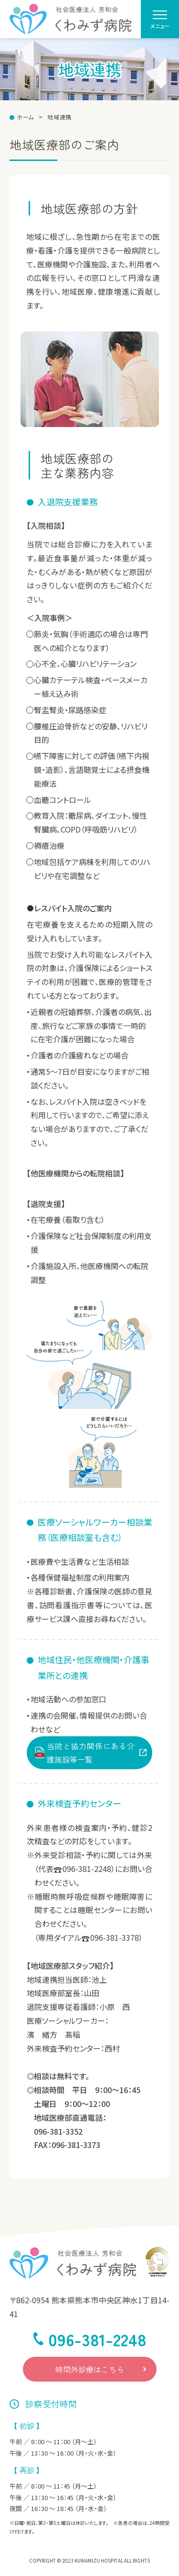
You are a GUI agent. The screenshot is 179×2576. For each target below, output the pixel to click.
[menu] (160, 19)
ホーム (25, 117)
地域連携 (59, 117)
